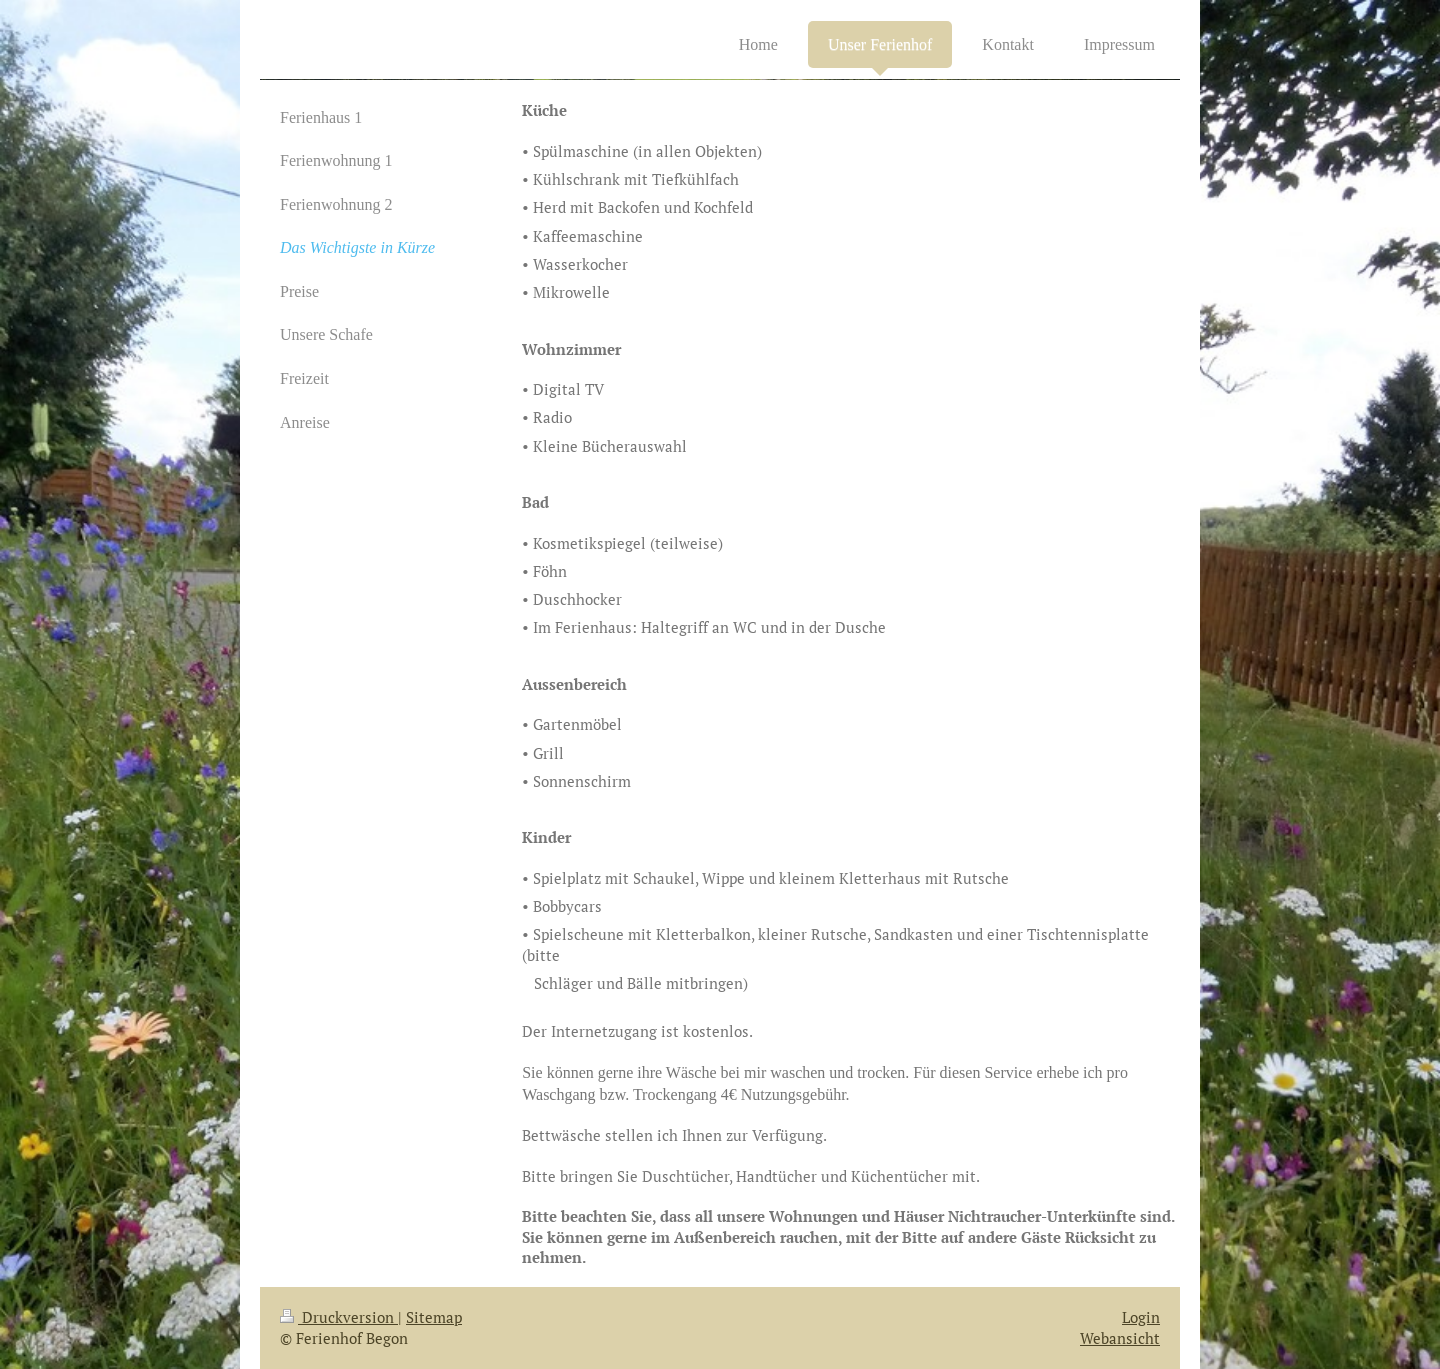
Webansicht (1120, 1338)
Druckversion (339, 1317)
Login (1141, 1317)
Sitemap (434, 1317)
